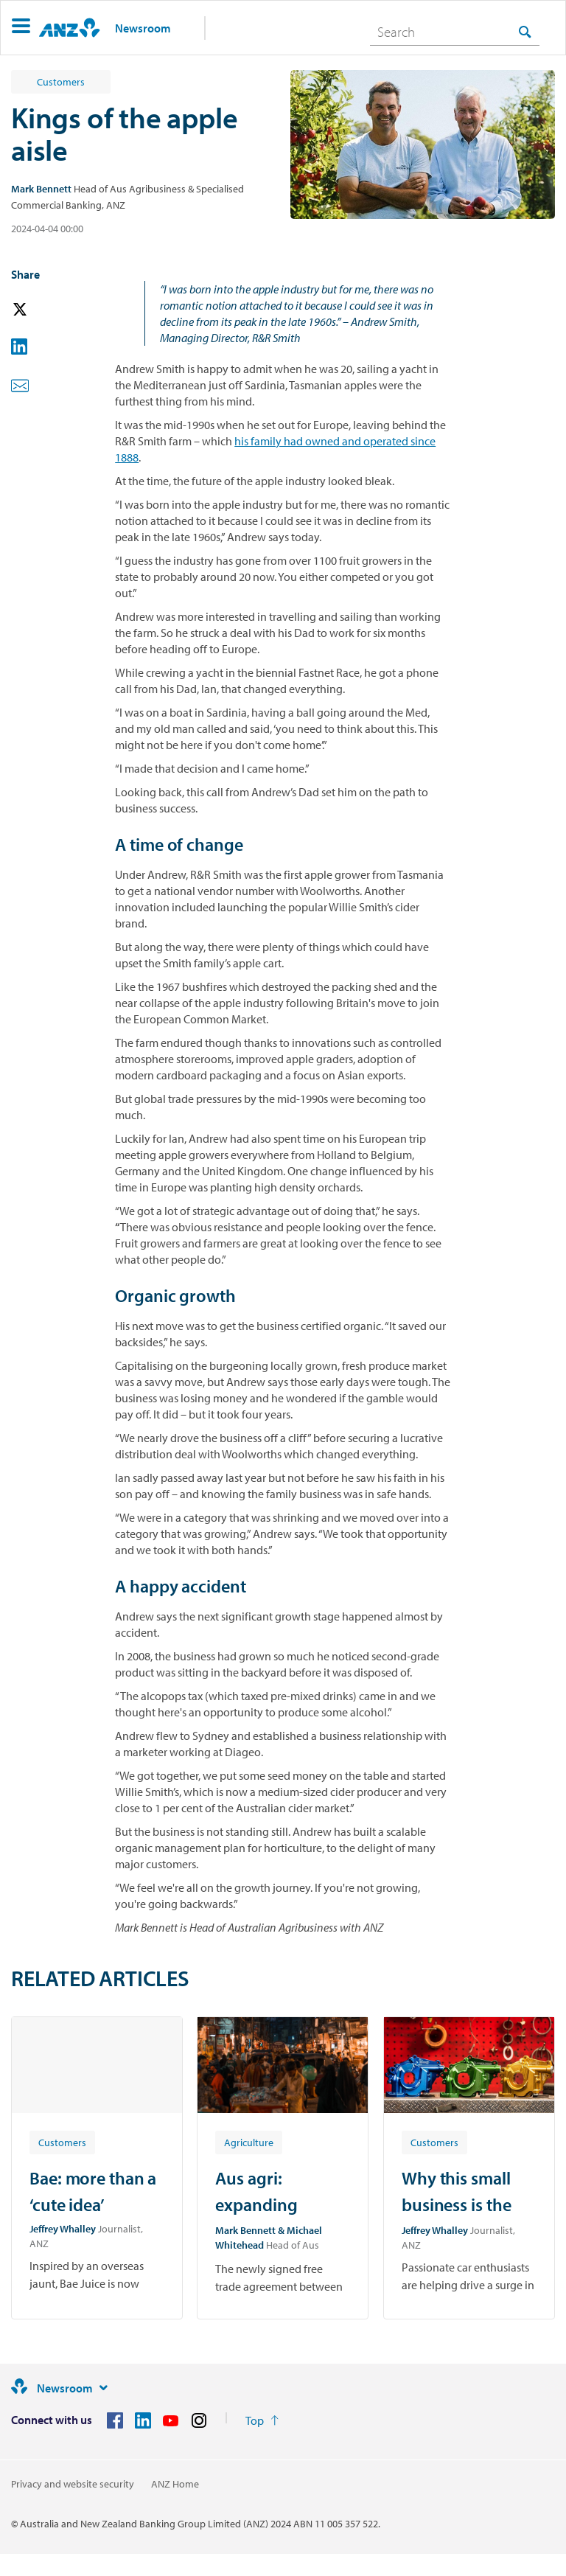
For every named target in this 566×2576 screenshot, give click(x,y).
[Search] (454, 32)
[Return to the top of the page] (262, 2420)
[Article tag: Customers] (62, 2141)
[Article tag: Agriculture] (248, 2141)
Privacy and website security (72, 2483)
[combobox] (454, 32)
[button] (21, 27)
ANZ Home (175, 2483)
